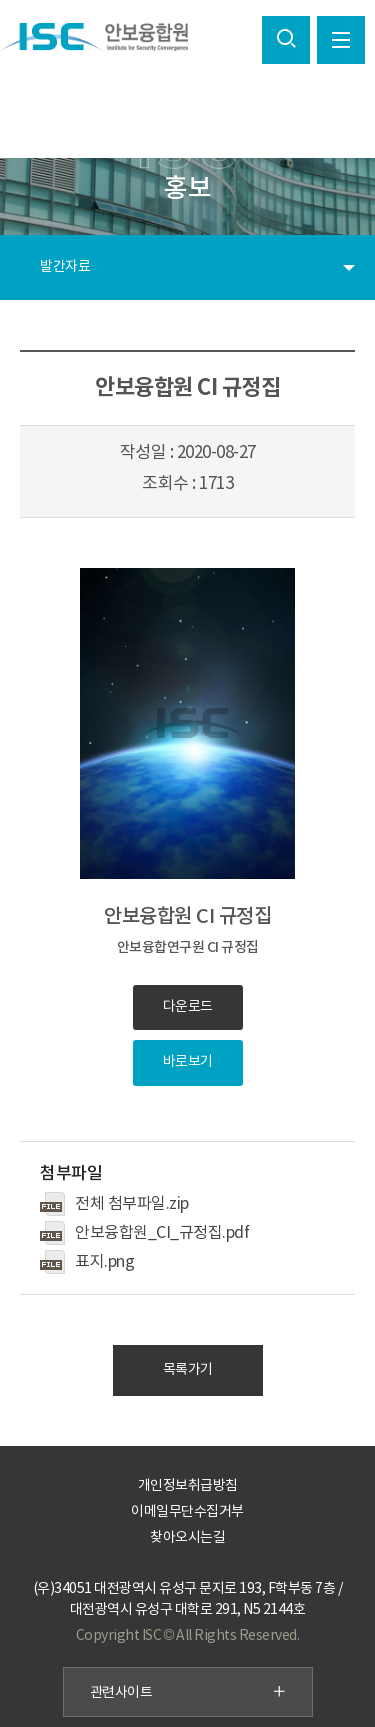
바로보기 (188, 1062)
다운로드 (188, 1007)
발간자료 (65, 267)
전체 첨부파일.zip (132, 1204)
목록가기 (188, 1370)
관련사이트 (188, 1693)
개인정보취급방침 (188, 1486)
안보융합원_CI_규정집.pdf (162, 1233)
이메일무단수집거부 (187, 1512)
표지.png (104, 1262)
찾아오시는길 (187, 1538)
